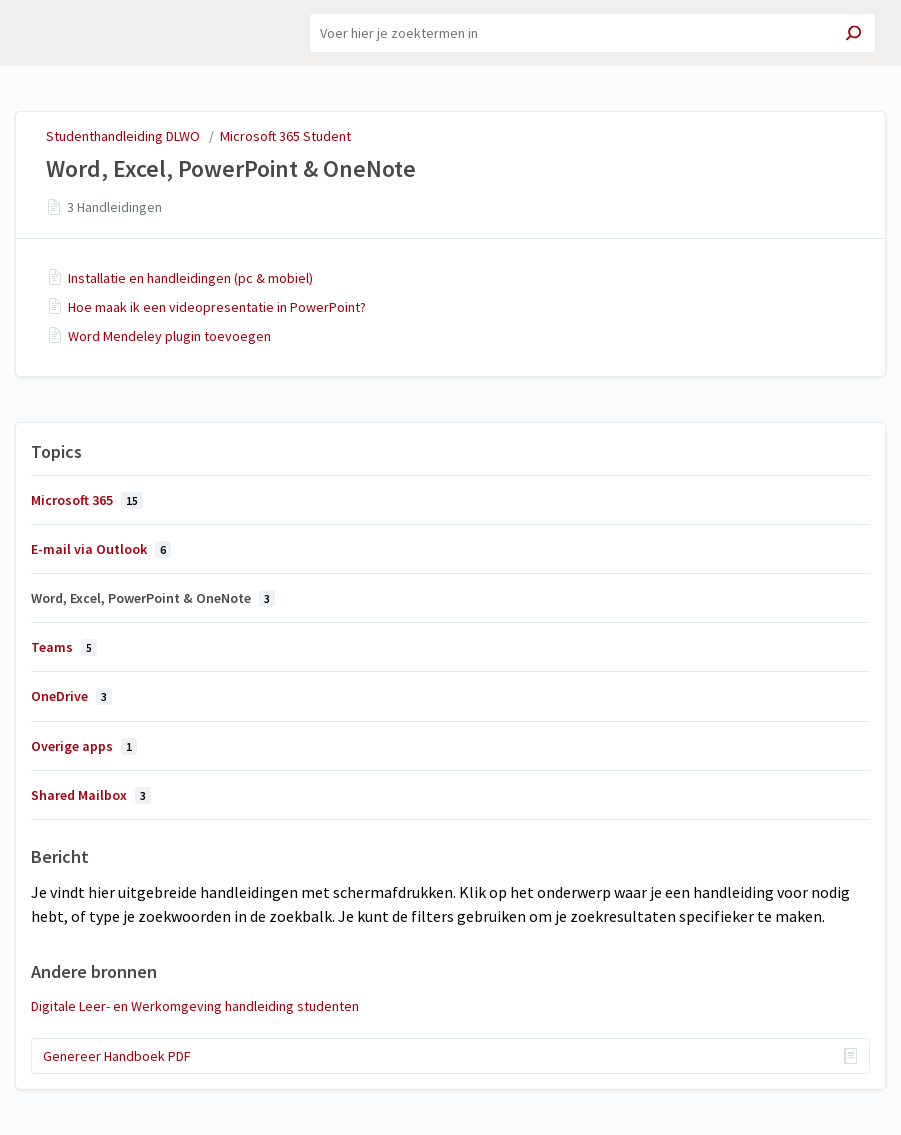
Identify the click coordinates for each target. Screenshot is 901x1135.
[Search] (592, 33)
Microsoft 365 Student (285, 136)
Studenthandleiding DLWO (123, 136)
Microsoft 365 (87, 500)
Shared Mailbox (91, 795)
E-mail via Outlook (101, 549)
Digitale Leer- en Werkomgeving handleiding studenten (195, 1006)
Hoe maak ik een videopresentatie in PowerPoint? (217, 307)
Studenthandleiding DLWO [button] (87, 33)
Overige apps (84, 746)
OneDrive (71, 696)
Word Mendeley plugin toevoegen (169, 336)
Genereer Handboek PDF (117, 1056)
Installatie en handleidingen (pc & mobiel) (190, 278)
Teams (64, 647)
